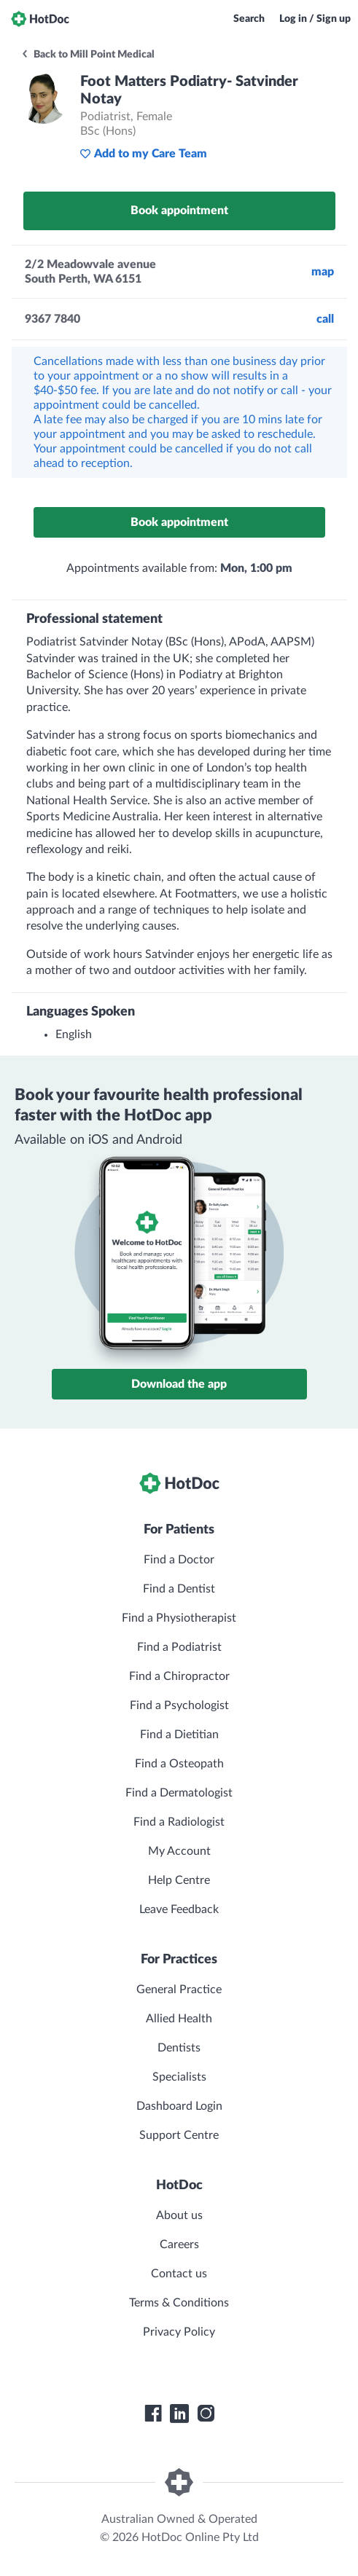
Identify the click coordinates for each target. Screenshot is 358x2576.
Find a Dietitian (179, 1734)
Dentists (179, 2048)
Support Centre (179, 2135)
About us (179, 2215)
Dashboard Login (179, 2106)
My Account (179, 1851)
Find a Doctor (179, 1560)
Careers (179, 2244)
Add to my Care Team (143, 154)
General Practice (179, 1989)
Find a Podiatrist (179, 1647)
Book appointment (179, 210)
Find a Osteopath (179, 1764)
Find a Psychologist (179, 1705)
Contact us (179, 2273)
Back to (87, 55)
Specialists (179, 2077)
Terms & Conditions (179, 2303)
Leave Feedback (179, 1909)
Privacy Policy (179, 2332)
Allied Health (179, 2019)
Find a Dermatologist (179, 1793)
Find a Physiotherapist (179, 1618)
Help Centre (179, 1880)
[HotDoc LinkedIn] (179, 2413)
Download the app (179, 1384)
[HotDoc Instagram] (205, 2413)
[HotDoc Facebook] (153, 2413)
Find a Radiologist (179, 1822)
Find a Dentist (179, 1589)
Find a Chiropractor (179, 1676)
